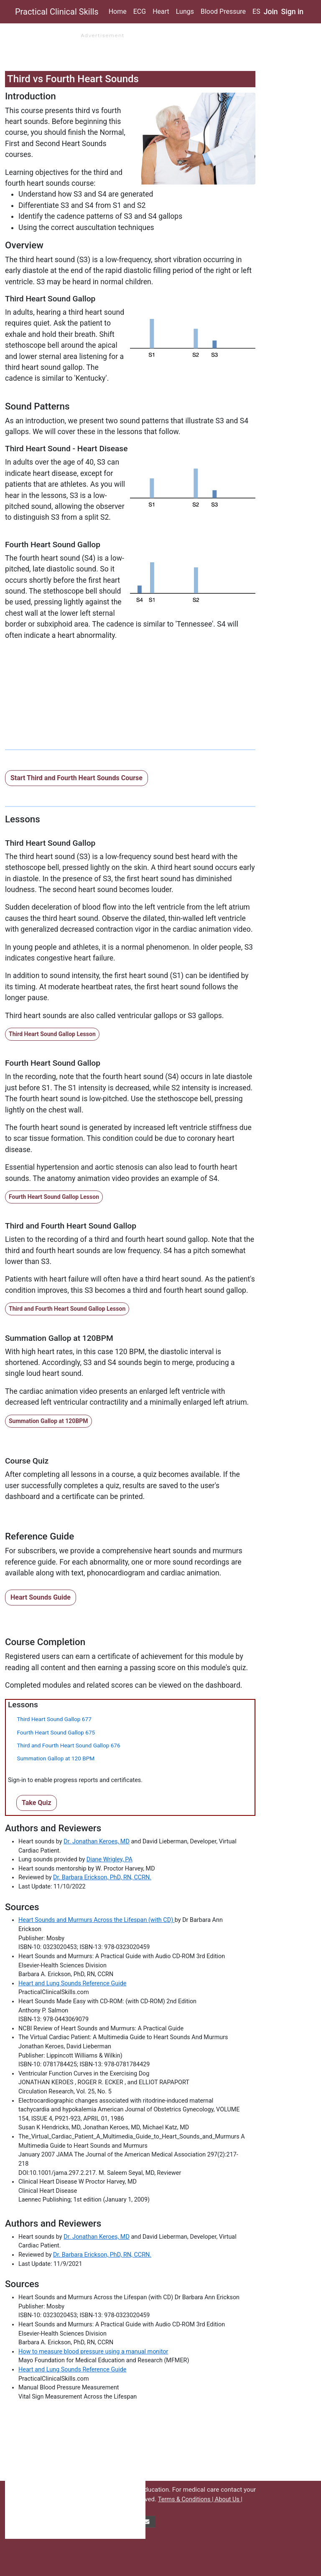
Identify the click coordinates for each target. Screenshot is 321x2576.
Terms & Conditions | (186, 2499)
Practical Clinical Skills (57, 12)
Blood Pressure (223, 11)
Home (118, 11)
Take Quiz (36, 1803)
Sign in (292, 12)
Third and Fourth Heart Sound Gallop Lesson (67, 1308)
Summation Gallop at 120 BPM (55, 1758)
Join (271, 12)
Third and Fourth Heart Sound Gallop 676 (68, 1745)
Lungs (185, 11)
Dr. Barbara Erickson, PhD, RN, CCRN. (102, 1877)
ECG (139, 11)
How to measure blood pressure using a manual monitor (93, 2351)
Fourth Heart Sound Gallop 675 (56, 1732)
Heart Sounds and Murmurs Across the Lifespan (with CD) (96, 1920)
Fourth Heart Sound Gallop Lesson (54, 1196)
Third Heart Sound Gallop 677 (54, 1719)
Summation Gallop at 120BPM (48, 1421)
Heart (161, 11)
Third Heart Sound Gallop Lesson (52, 1034)
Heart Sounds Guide (40, 1597)
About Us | (228, 2499)
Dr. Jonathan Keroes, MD (97, 1841)
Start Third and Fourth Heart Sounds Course (76, 778)
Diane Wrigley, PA (109, 1859)
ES (256, 11)
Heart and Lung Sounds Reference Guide (72, 1983)
